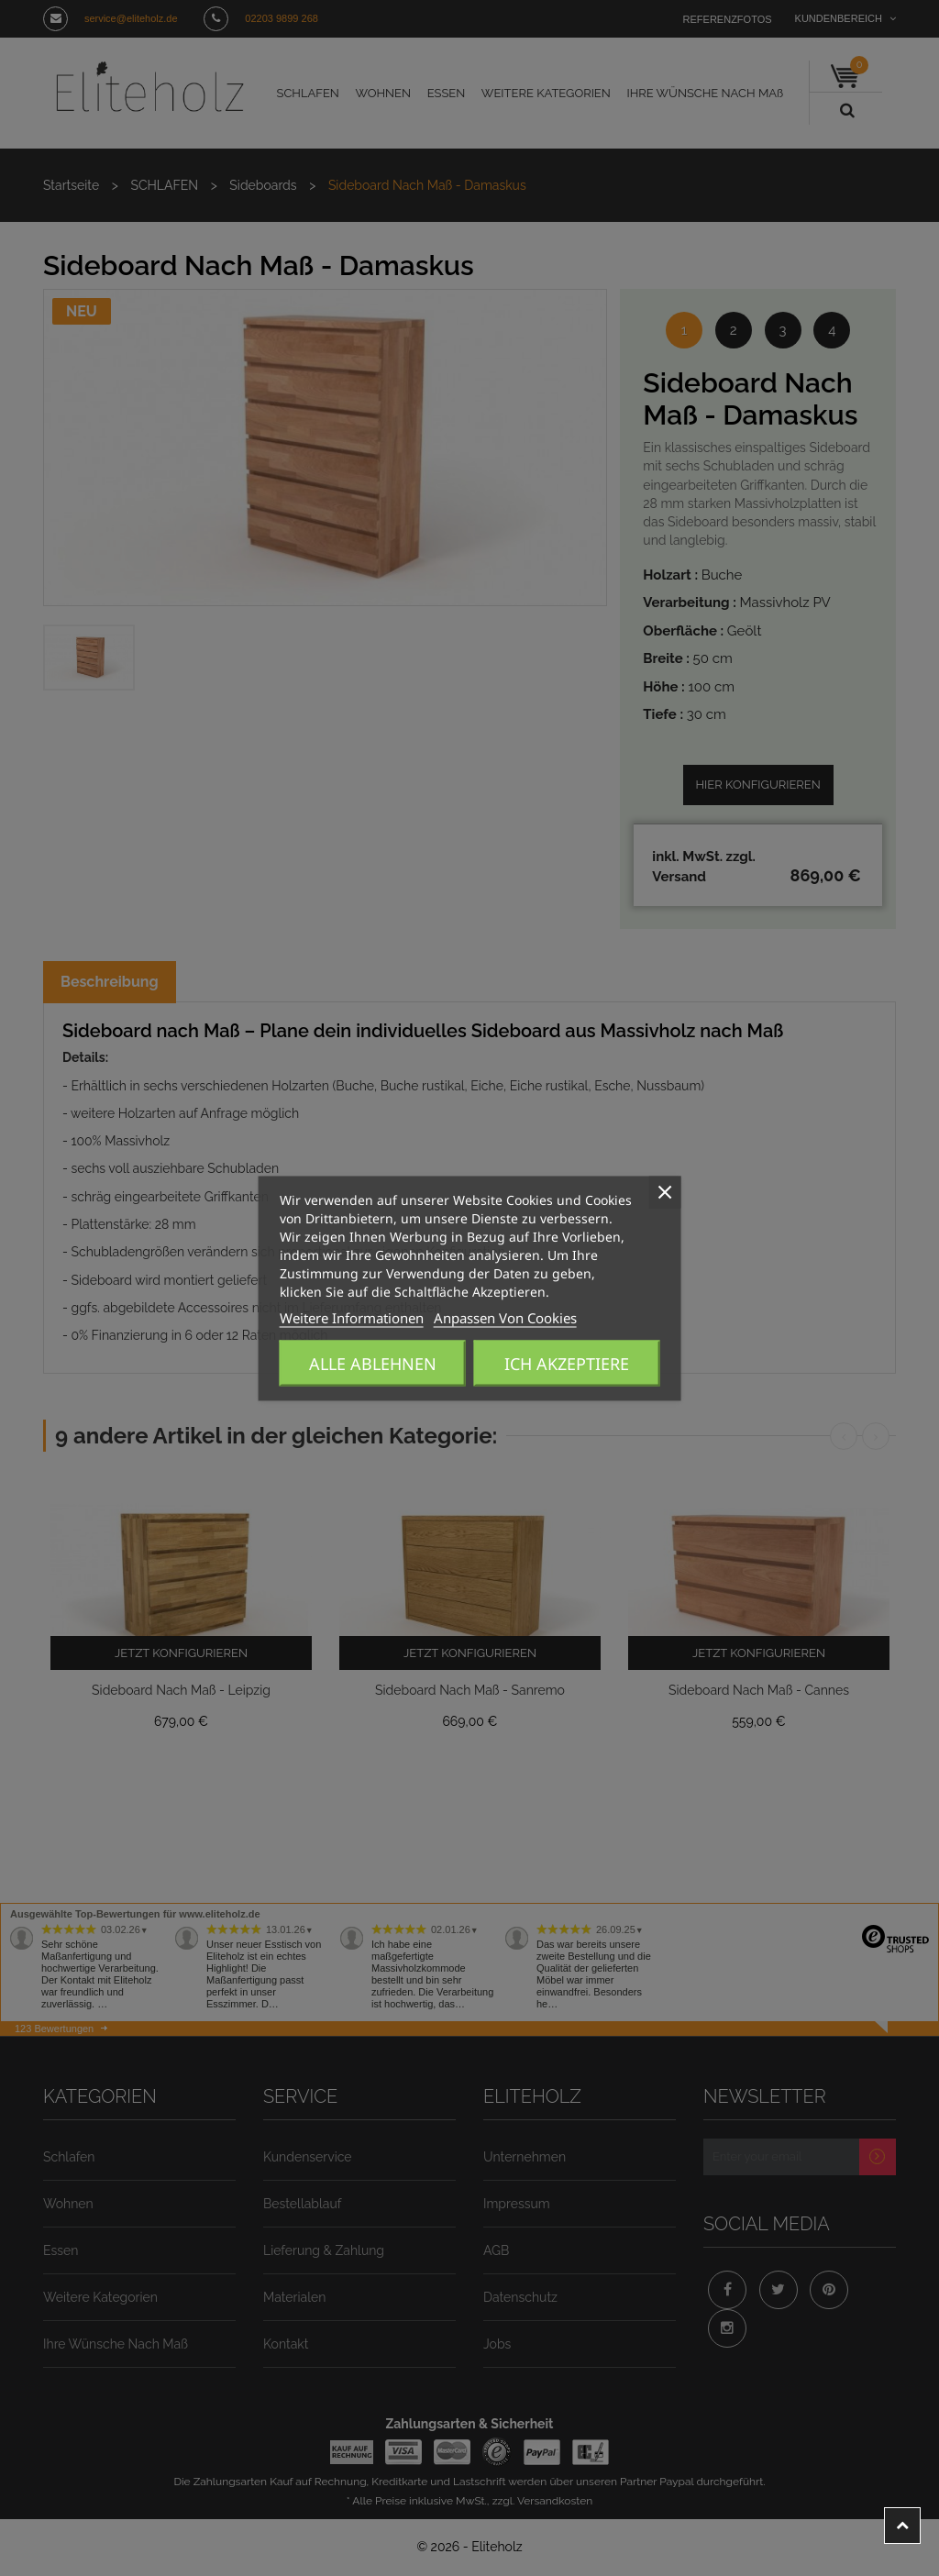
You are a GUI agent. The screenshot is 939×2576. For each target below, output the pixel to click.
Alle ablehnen (372, 1364)
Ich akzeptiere (566, 1364)
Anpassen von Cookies (454, 1318)
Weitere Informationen (335, 1318)
